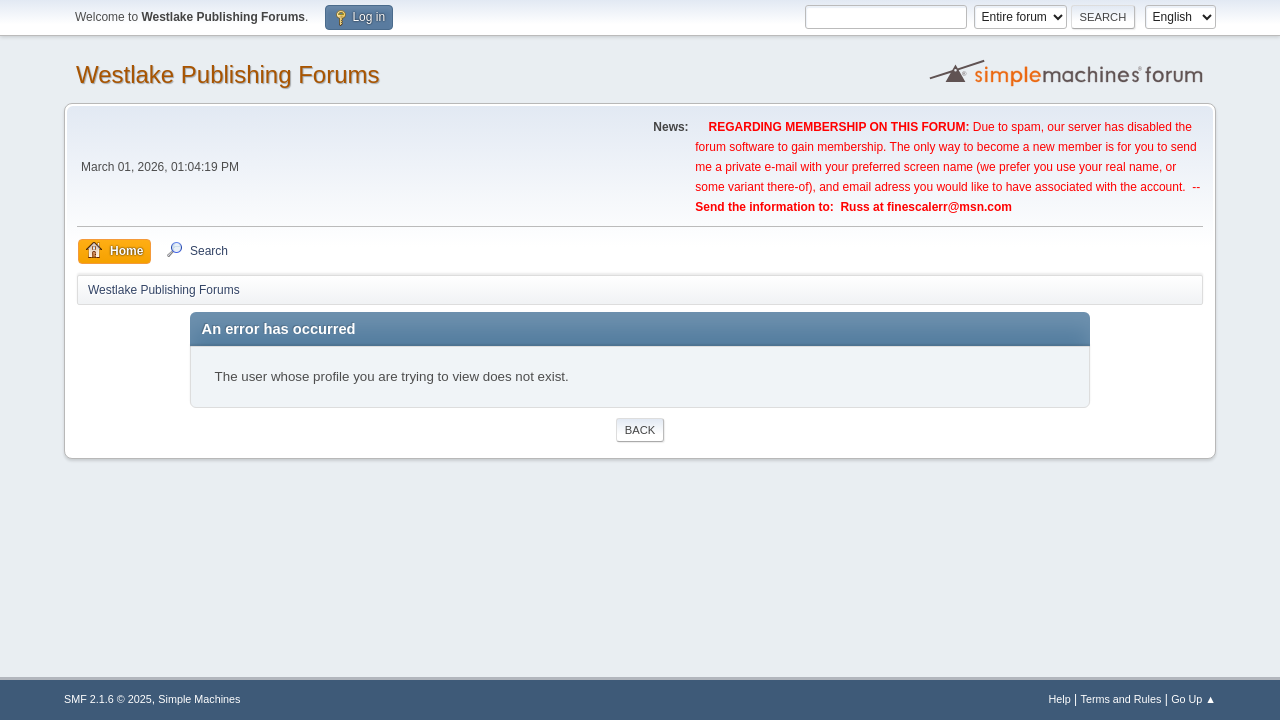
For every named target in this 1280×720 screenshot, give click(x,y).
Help (1060, 699)
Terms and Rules (1121, 699)
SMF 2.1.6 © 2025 (108, 699)
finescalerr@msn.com (949, 207)
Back (640, 430)
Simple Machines (199, 699)
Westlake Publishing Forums (227, 74)
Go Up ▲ (1193, 699)
